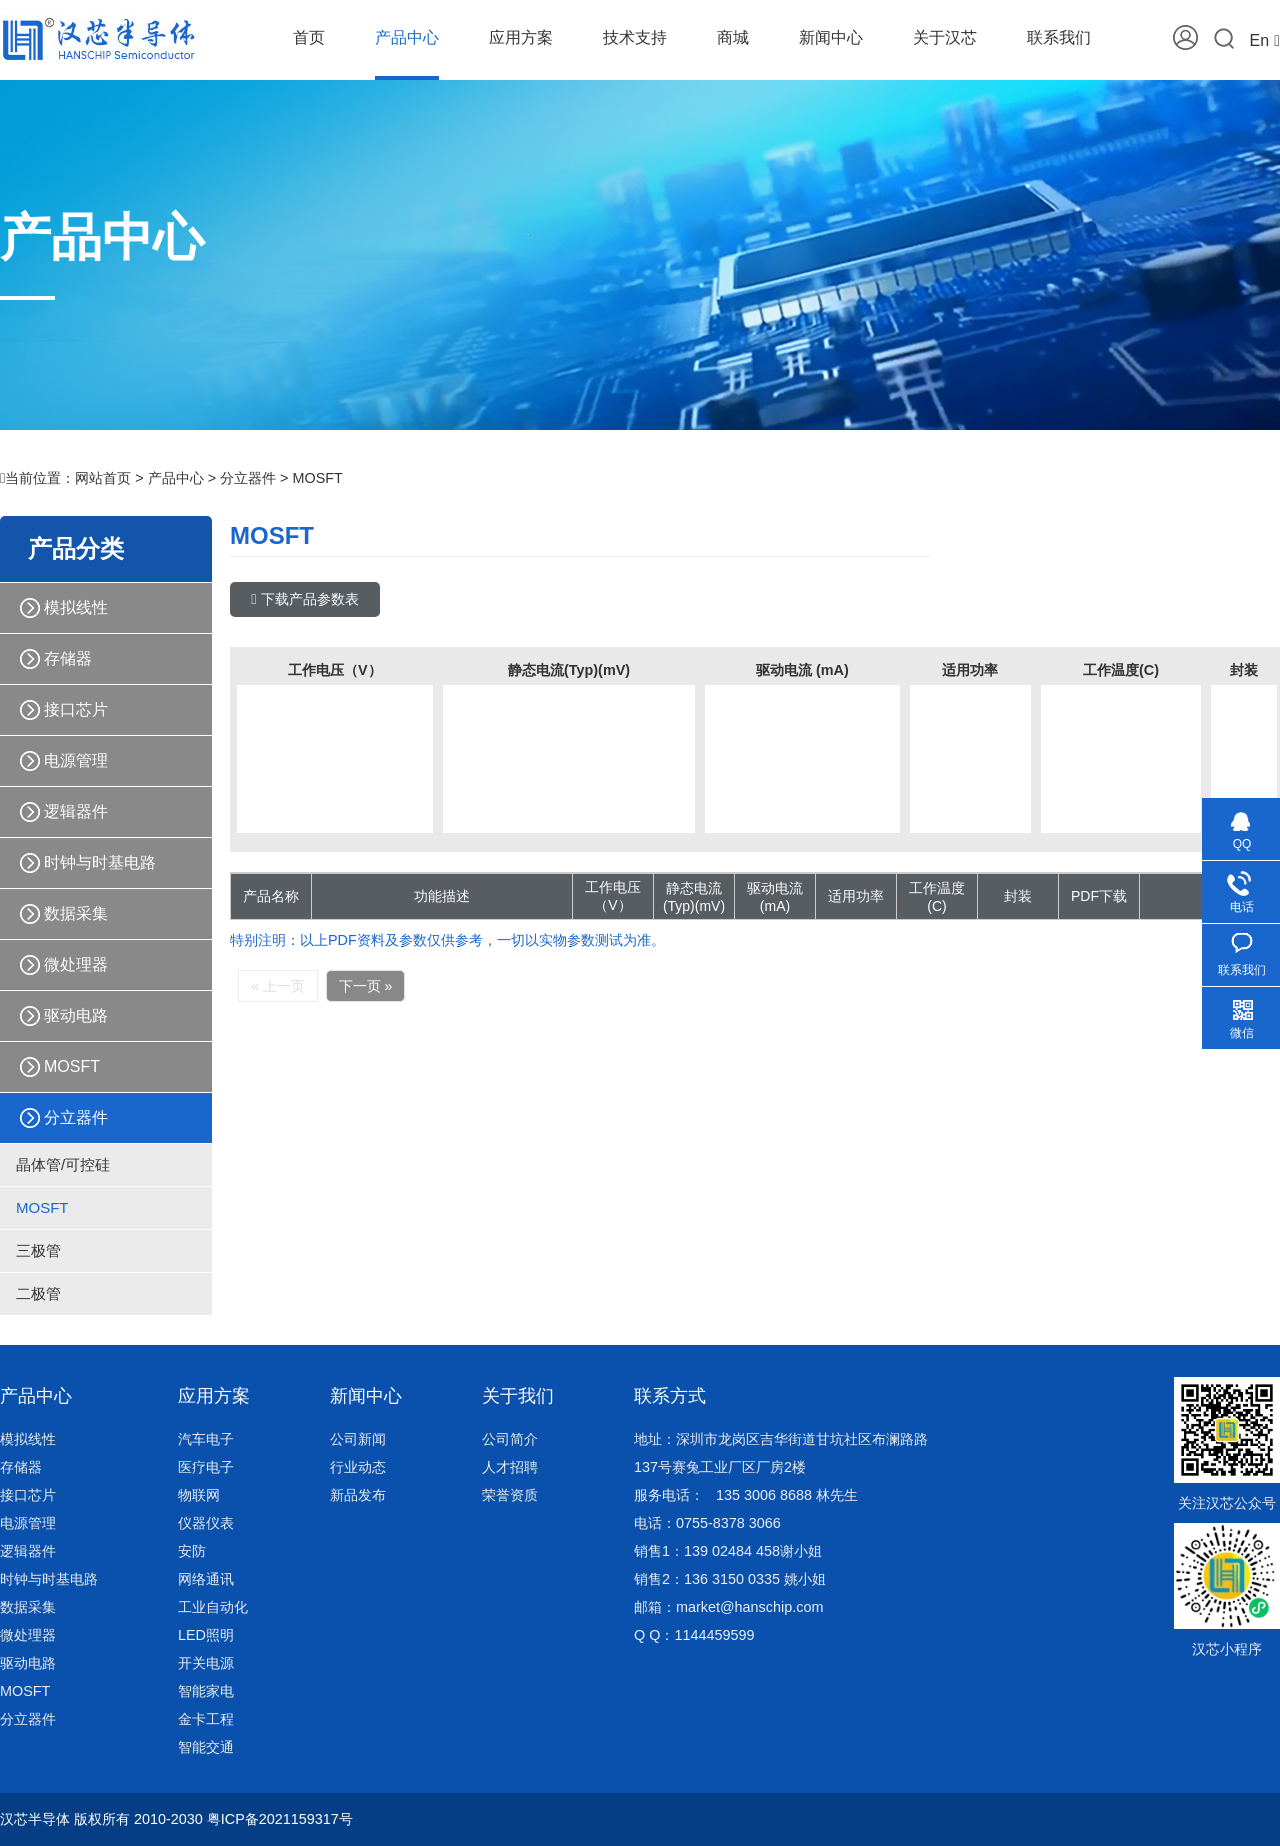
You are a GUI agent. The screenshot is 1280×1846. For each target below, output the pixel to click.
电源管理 (76, 760)
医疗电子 (206, 1467)
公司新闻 (358, 1439)
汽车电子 (206, 1439)
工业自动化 (213, 1607)
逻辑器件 (76, 811)
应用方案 (521, 37)
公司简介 (510, 1439)
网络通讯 (206, 1579)
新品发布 (358, 1495)
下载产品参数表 (304, 599)
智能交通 (206, 1747)
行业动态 (358, 1467)
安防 (192, 1551)
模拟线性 (76, 607)
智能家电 (206, 1691)
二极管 (38, 1293)
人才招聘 (510, 1467)
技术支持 (635, 37)
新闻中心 (831, 37)
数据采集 (76, 913)
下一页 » (366, 986)
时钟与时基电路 (100, 862)
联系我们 (1059, 37)
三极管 (38, 1250)
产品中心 (407, 37)
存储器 (68, 658)
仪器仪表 (206, 1523)
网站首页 (103, 478)
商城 (733, 37)
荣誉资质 (510, 1495)
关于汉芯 (945, 37)
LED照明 (206, 1635)
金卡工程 (206, 1719)
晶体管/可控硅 (63, 1164)
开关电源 (206, 1663)
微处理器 (76, 964)
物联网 (199, 1495)
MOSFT (317, 478)
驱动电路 (76, 1015)
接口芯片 (76, 709)
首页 (309, 37)
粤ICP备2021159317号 (280, 1819)
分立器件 (248, 478)
